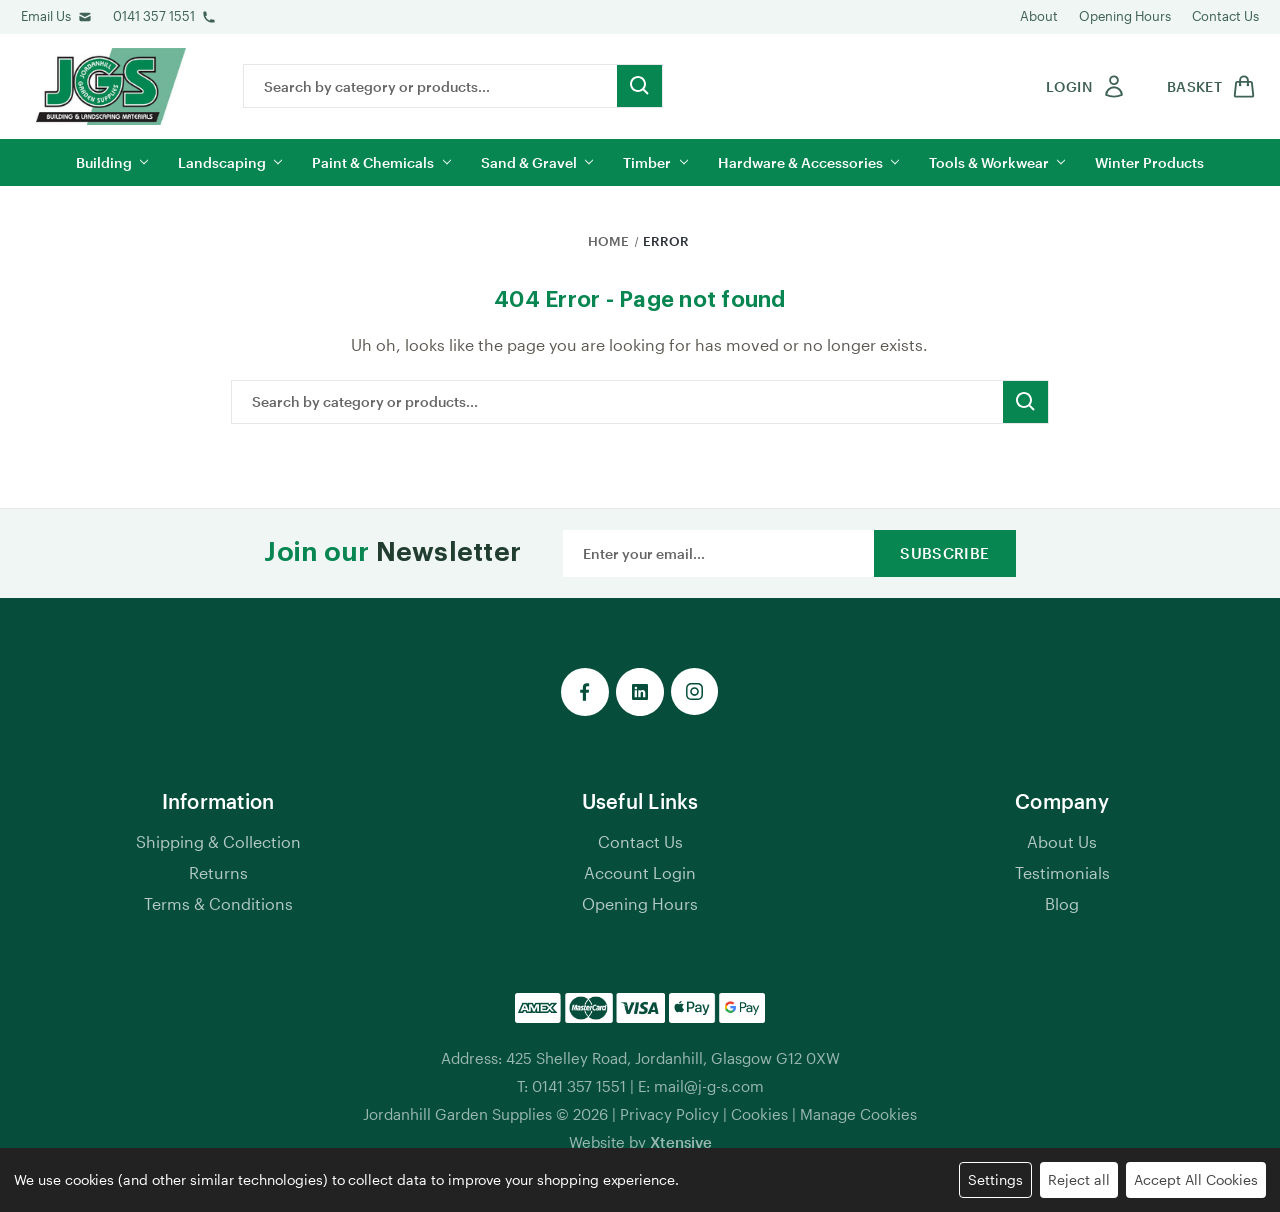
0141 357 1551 (154, 16)
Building (112, 162)
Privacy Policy (669, 1114)
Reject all (1079, 1179)
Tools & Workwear (997, 162)
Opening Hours (1125, 16)
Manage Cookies (858, 1114)
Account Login (640, 872)
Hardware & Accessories (808, 162)
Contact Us (1225, 16)
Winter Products (1149, 162)
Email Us (46, 16)
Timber (655, 162)
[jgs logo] (111, 86)
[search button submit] (639, 86)
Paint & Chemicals (381, 162)
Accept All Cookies (1196, 1179)
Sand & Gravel (537, 162)
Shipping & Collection (218, 841)
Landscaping (230, 162)
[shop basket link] (1208, 86)
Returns (218, 872)
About (1039, 16)
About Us (1062, 841)
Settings (995, 1179)
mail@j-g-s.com (709, 1086)
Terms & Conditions (218, 903)
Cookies (759, 1114)
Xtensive (681, 1142)
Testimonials (1062, 872)
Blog (1062, 903)
